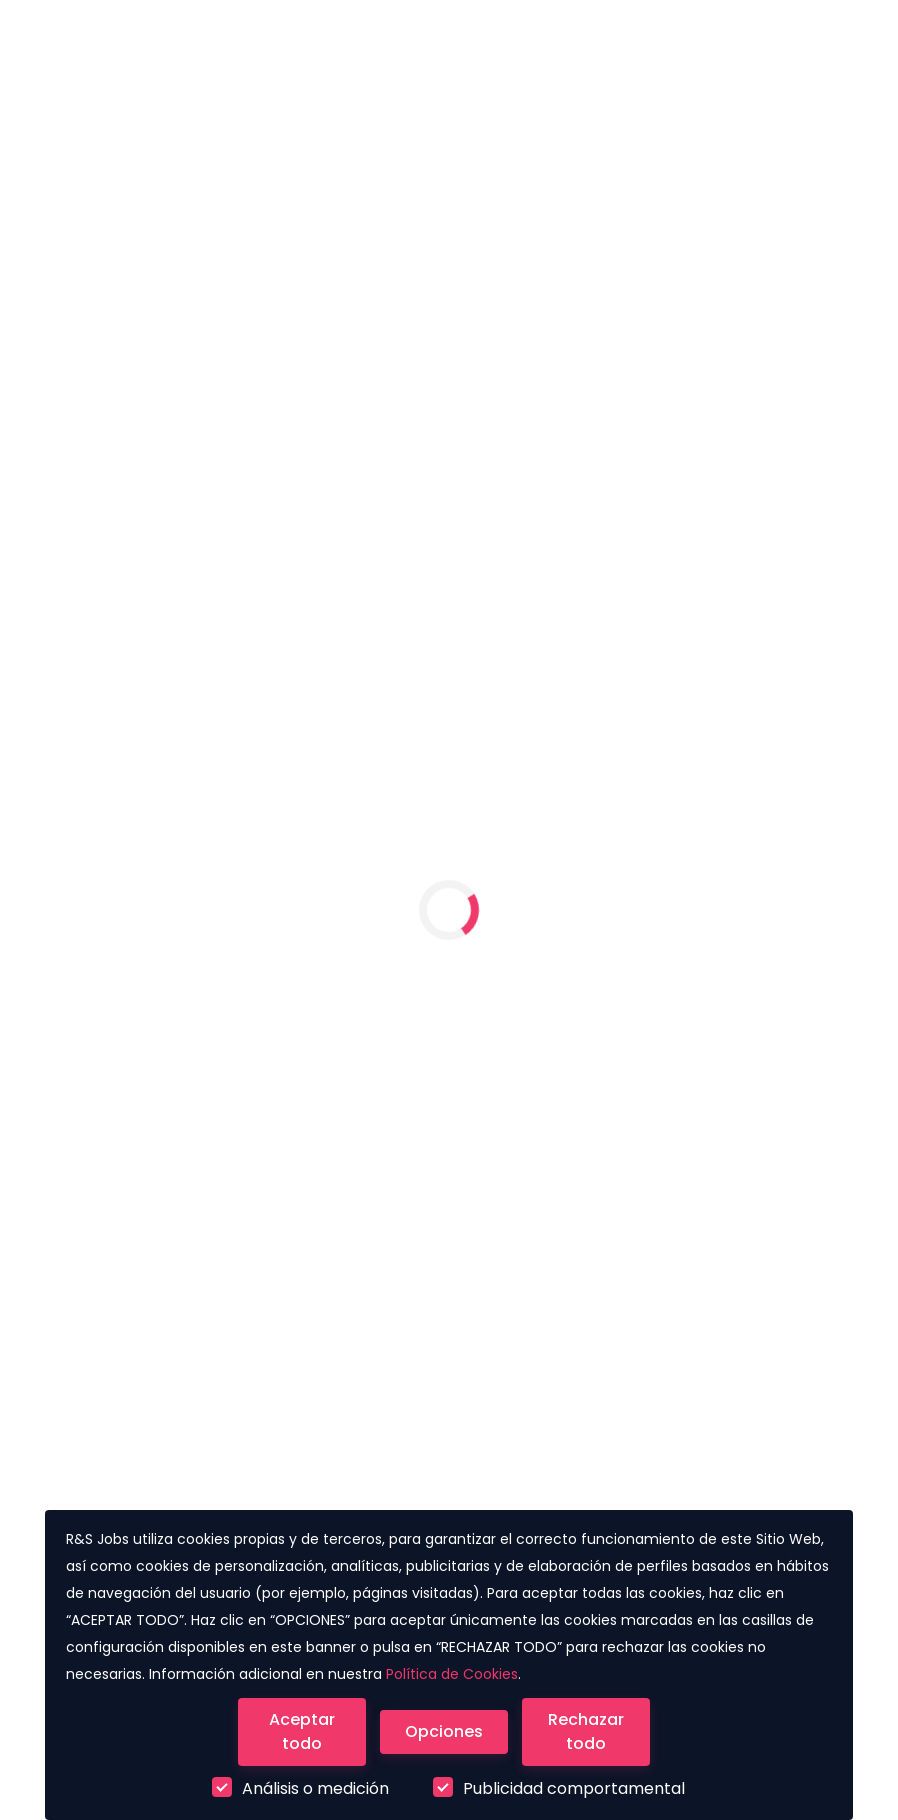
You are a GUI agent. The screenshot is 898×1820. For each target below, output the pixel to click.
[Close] (302, 1732)
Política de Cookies (452, 1674)
